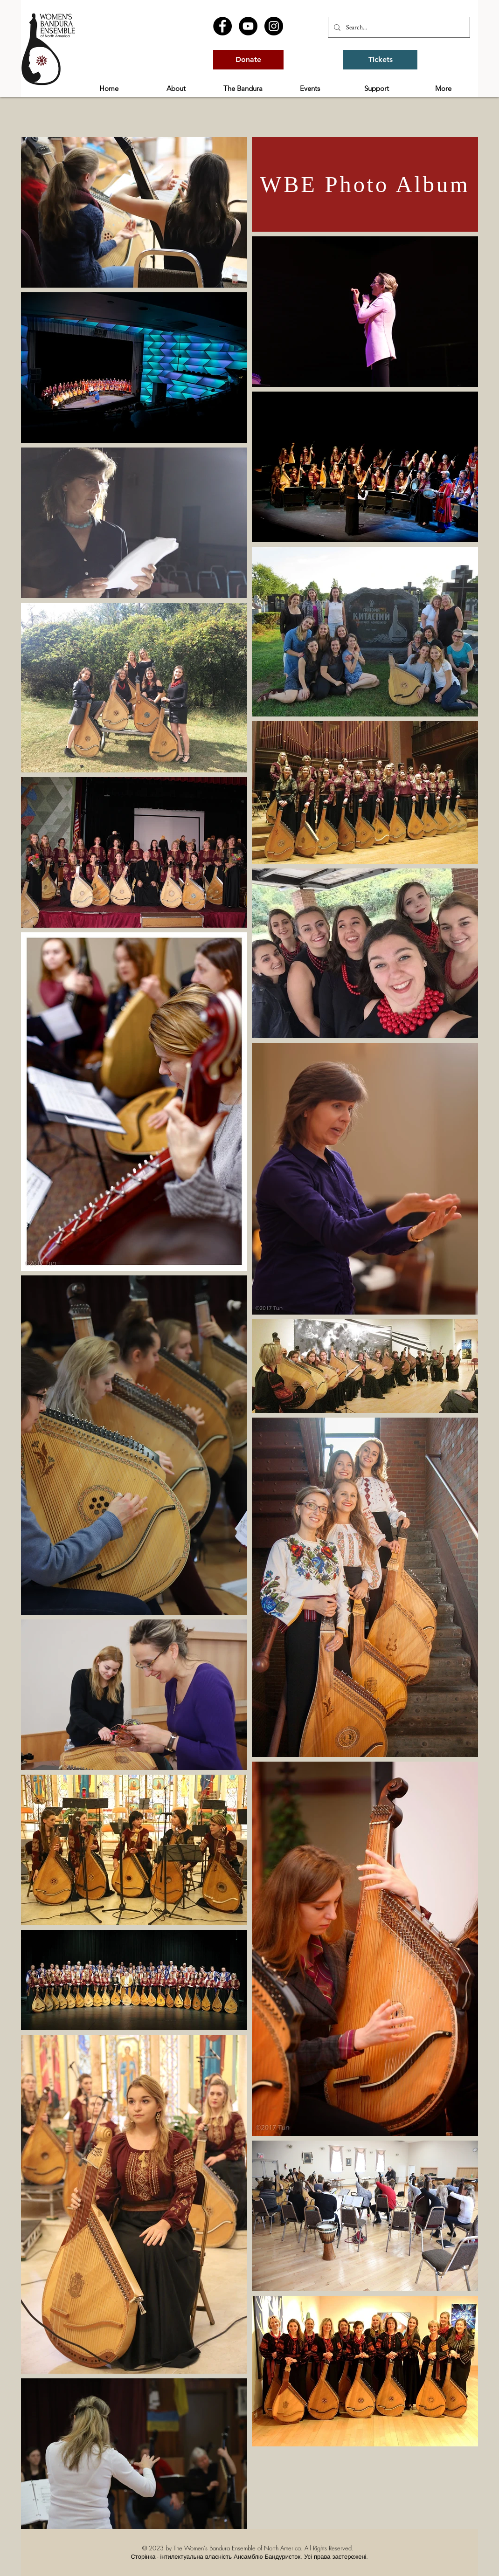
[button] (175, 89)
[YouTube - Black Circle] (248, 26)
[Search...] (398, 27)
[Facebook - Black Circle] (222, 26)
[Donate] (248, 59)
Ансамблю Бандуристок (267, 2556)
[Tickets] (380, 59)
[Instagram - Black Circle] (273, 26)
